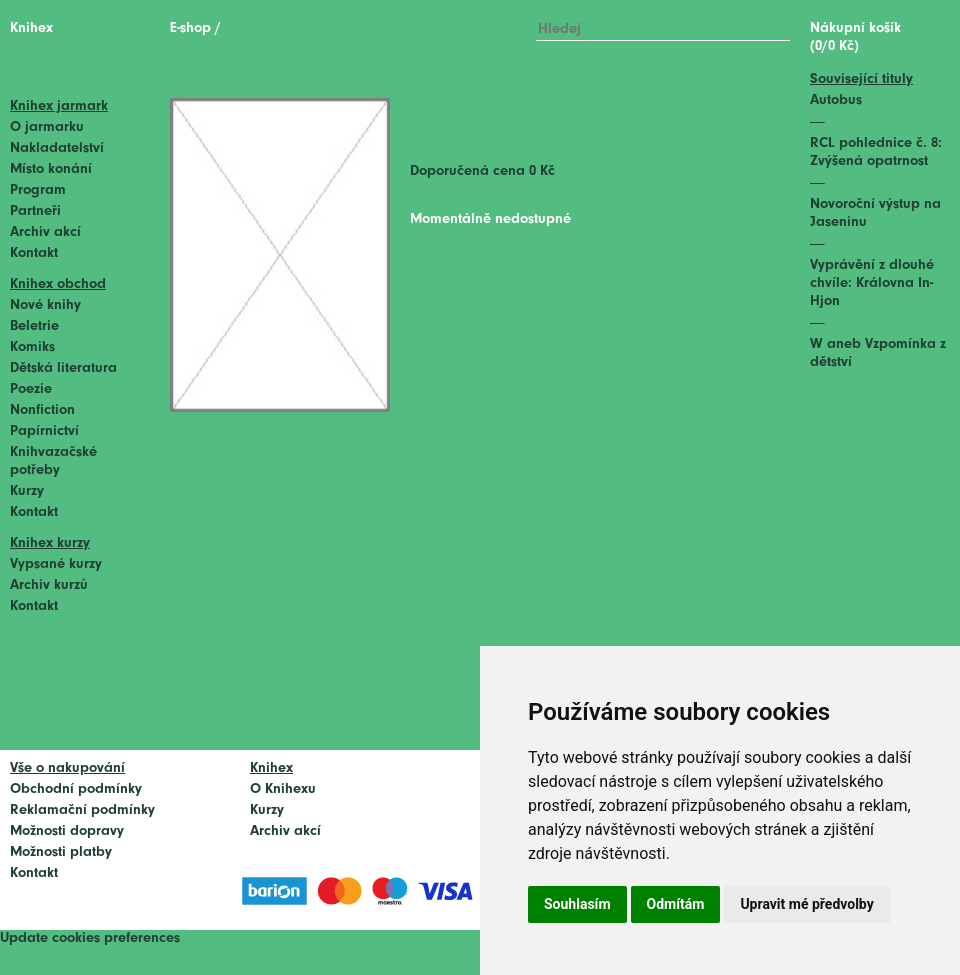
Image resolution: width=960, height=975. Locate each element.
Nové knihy (45, 305)
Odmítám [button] (676, 904)
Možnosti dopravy (67, 831)
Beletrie (34, 326)
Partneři (35, 211)
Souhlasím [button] (577, 904)
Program (38, 190)
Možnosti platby (61, 852)
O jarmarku (47, 127)
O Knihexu (283, 789)
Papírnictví (44, 431)
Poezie (31, 389)
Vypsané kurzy (56, 564)
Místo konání (51, 169)
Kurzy (27, 491)
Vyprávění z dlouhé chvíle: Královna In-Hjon (872, 283)
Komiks (32, 347)
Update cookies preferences (90, 938)
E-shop (190, 28)
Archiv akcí (45, 232)
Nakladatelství (57, 148)
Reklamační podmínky (82, 810)
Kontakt (34, 253)
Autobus (836, 100)
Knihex (31, 28)
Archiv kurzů (49, 585)
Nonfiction (42, 410)
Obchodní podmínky (76, 789)
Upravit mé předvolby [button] (806, 904)
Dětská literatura (63, 368)
